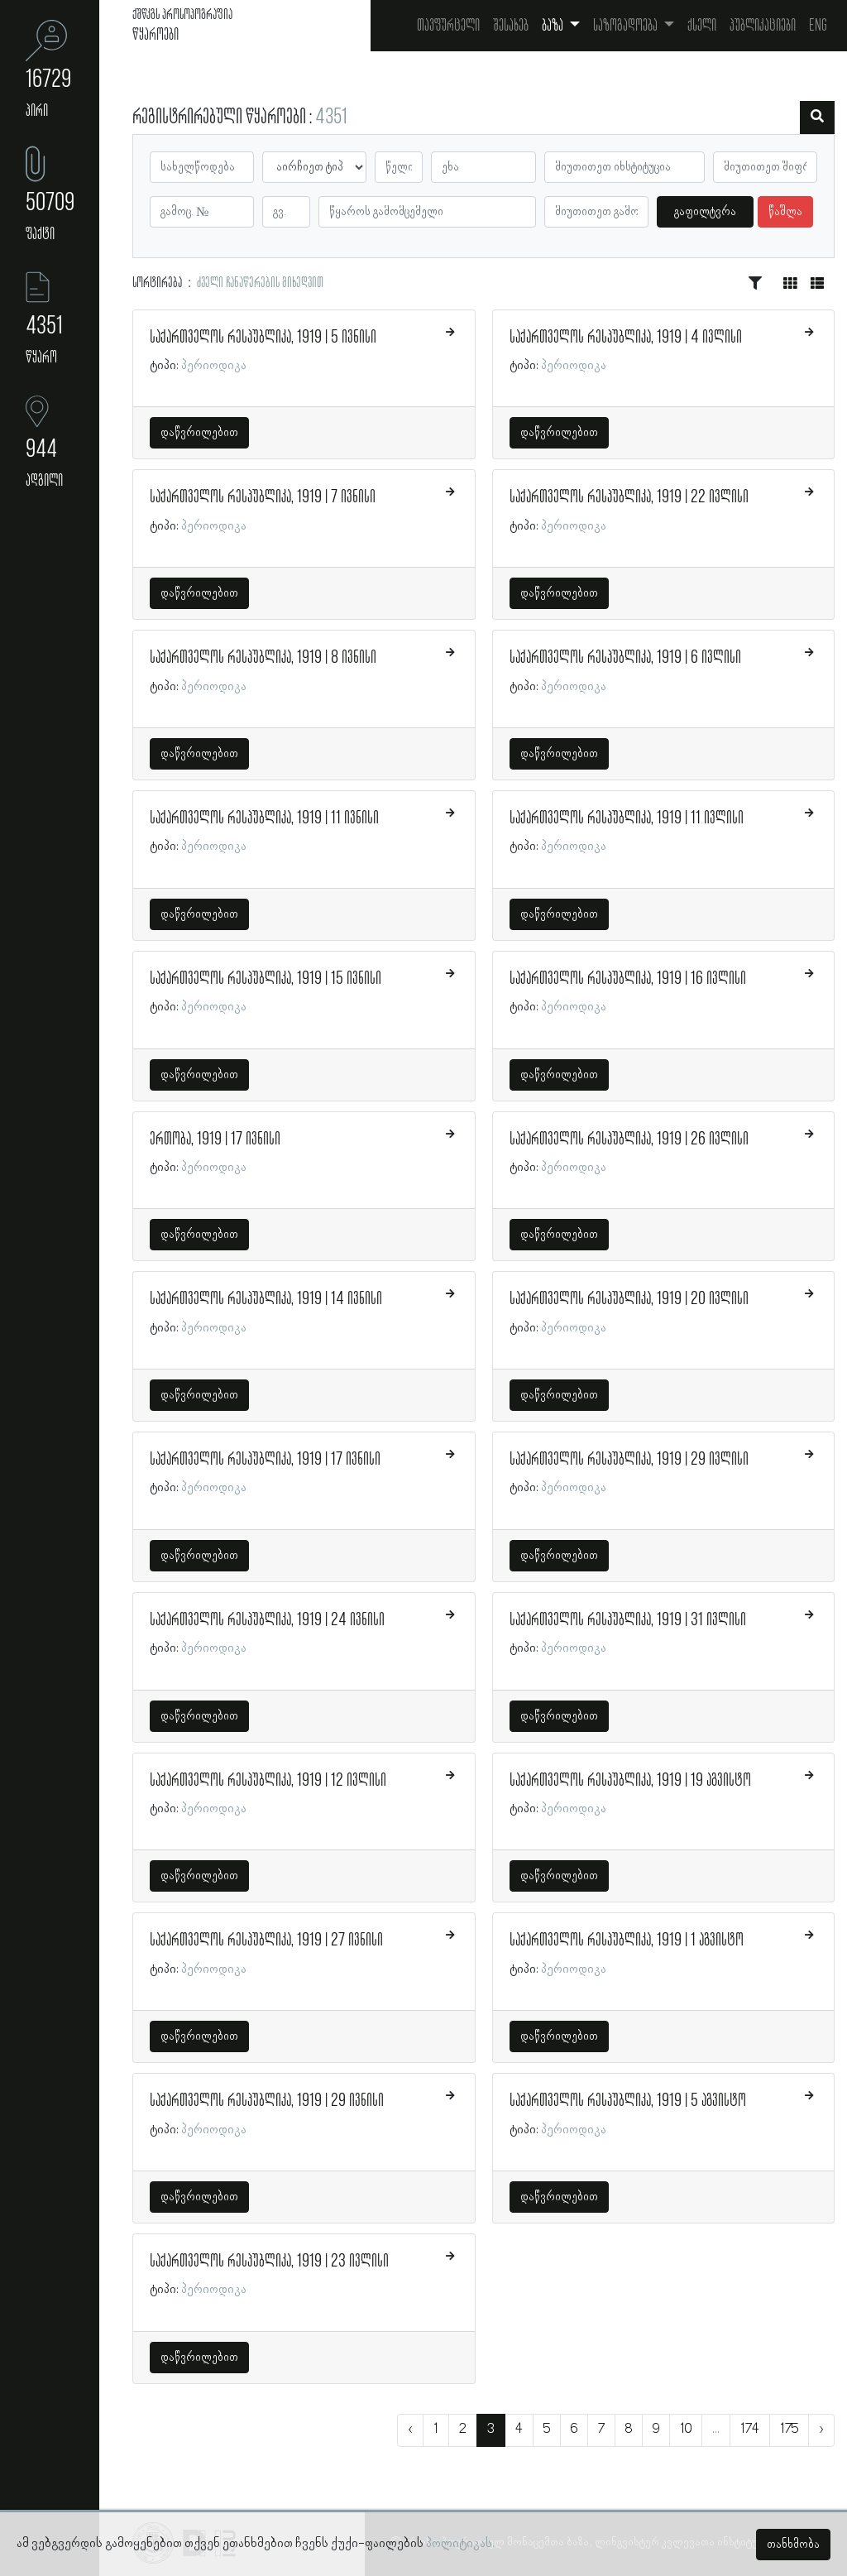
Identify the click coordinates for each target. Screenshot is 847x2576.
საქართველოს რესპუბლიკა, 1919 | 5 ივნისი (263, 337)
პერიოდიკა (213, 365)
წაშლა (785, 211)
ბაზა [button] (554, 26)
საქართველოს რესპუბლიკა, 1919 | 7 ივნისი (263, 497)
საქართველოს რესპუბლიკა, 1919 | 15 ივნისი (265, 979)
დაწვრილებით (199, 432)
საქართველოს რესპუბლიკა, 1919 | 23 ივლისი (269, 2261)
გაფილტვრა (705, 211)
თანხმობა (793, 2544)
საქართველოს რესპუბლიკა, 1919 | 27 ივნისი (266, 1940)
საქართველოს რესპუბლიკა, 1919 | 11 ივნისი (264, 818)
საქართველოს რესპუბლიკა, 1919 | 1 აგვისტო (627, 1940)
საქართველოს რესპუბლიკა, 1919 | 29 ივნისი (267, 2101)
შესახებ (511, 26)
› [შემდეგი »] (821, 2429)
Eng (818, 26)
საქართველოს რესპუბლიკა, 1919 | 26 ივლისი (629, 1139)
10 (685, 2429)
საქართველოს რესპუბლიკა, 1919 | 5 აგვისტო (628, 2101)
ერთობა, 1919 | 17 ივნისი (215, 1139)
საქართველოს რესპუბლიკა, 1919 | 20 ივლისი (629, 1299)
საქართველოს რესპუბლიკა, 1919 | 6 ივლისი (625, 658)
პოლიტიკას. (460, 2543)
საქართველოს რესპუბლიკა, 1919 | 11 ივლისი (627, 818)
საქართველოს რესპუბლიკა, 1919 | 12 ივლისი (268, 1781)
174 (749, 2429)
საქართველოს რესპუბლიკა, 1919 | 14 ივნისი (266, 1299)
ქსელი (701, 26)
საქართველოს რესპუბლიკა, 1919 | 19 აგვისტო (630, 1781)
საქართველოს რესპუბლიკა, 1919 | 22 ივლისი (629, 497)
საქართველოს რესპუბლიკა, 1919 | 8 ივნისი (263, 658)
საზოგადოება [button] (626, 26)
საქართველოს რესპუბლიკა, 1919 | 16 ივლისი (628, 979)
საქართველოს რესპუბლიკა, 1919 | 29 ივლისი (629, 1459)
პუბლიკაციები (763, 26)
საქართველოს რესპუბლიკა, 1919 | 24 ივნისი (267, 1620)
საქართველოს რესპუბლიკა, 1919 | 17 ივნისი (265, 1459)
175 (789, 2429)
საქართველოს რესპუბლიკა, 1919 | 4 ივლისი (626, 337)
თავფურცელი (448, 26)
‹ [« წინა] (410, 2429)
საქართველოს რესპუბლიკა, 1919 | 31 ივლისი (628, 1620)
